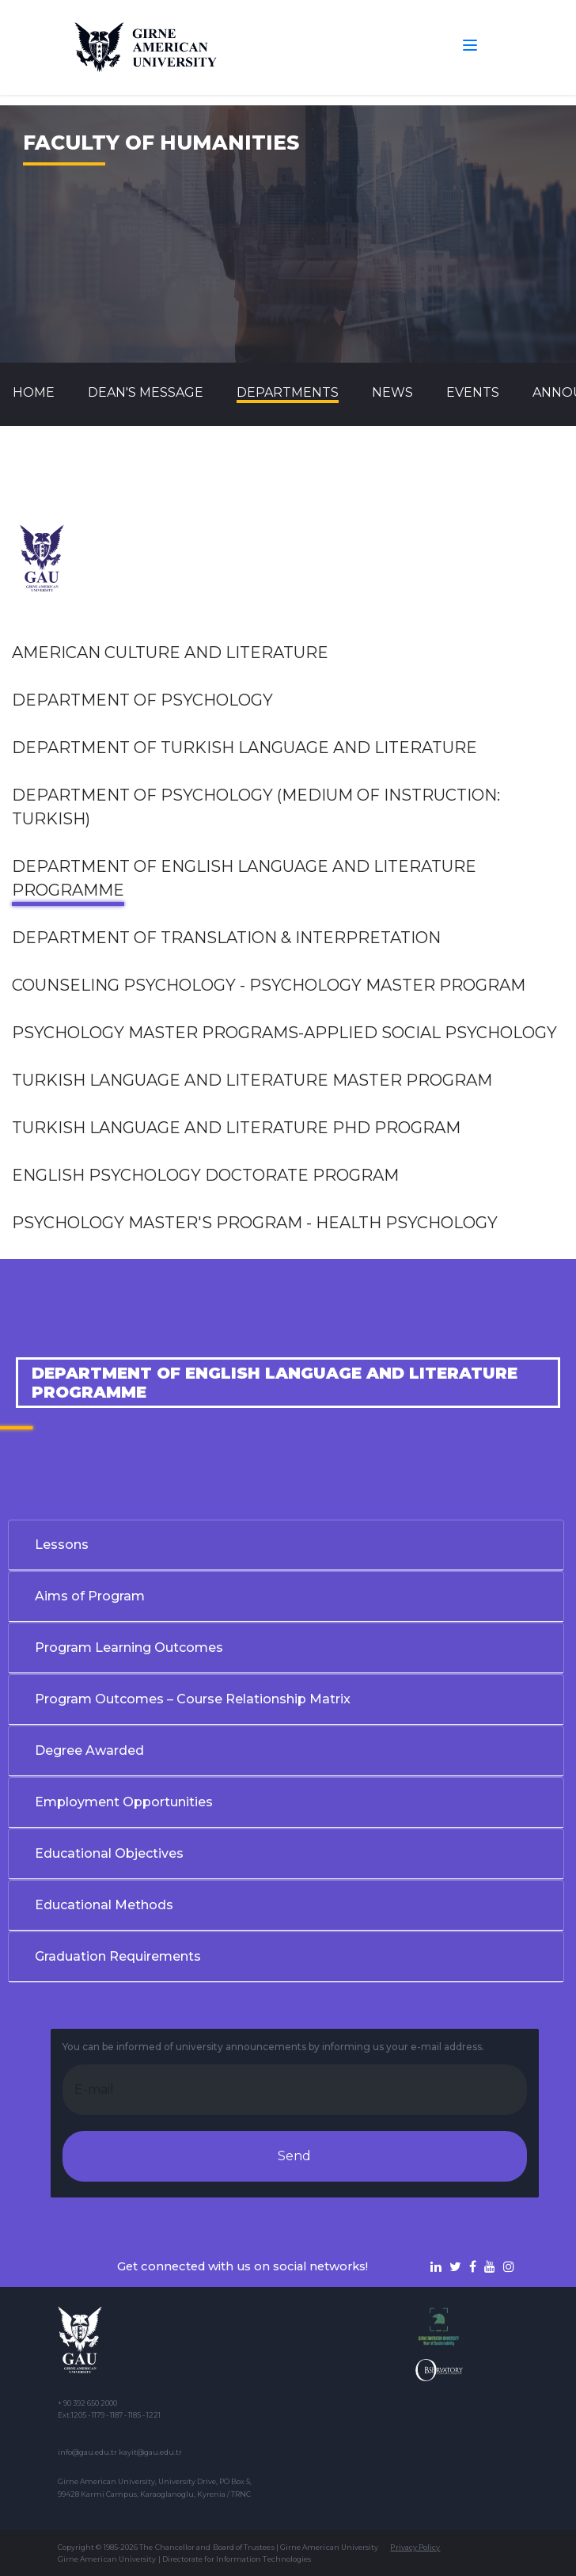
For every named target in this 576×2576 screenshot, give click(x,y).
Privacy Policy (415, 2547)
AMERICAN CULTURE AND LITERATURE (170, 652)
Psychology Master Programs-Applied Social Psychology (284, 1032)
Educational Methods (104, 1904)
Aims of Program (90, 1596)
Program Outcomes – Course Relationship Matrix (193, 1699)
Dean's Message (145, 392)
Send (294, 2155)
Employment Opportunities (124, 1801)
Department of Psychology (142, 700)
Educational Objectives (109, 1853)
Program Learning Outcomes (129, 1647)
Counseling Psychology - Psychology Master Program (268, 985)
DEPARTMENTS (288, 392)
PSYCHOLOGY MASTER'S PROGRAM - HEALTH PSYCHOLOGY (255, 1222)
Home (34, 392)
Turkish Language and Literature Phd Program (236, 1127)
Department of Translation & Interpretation (226, 937)
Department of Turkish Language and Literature (244, 747)
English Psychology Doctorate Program (205, 1175)
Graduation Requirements (118, 1956)
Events (472, 392)
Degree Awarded (89, 1750)
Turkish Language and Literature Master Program (252, 1080)
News (392, 392)
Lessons (62, 1544)
